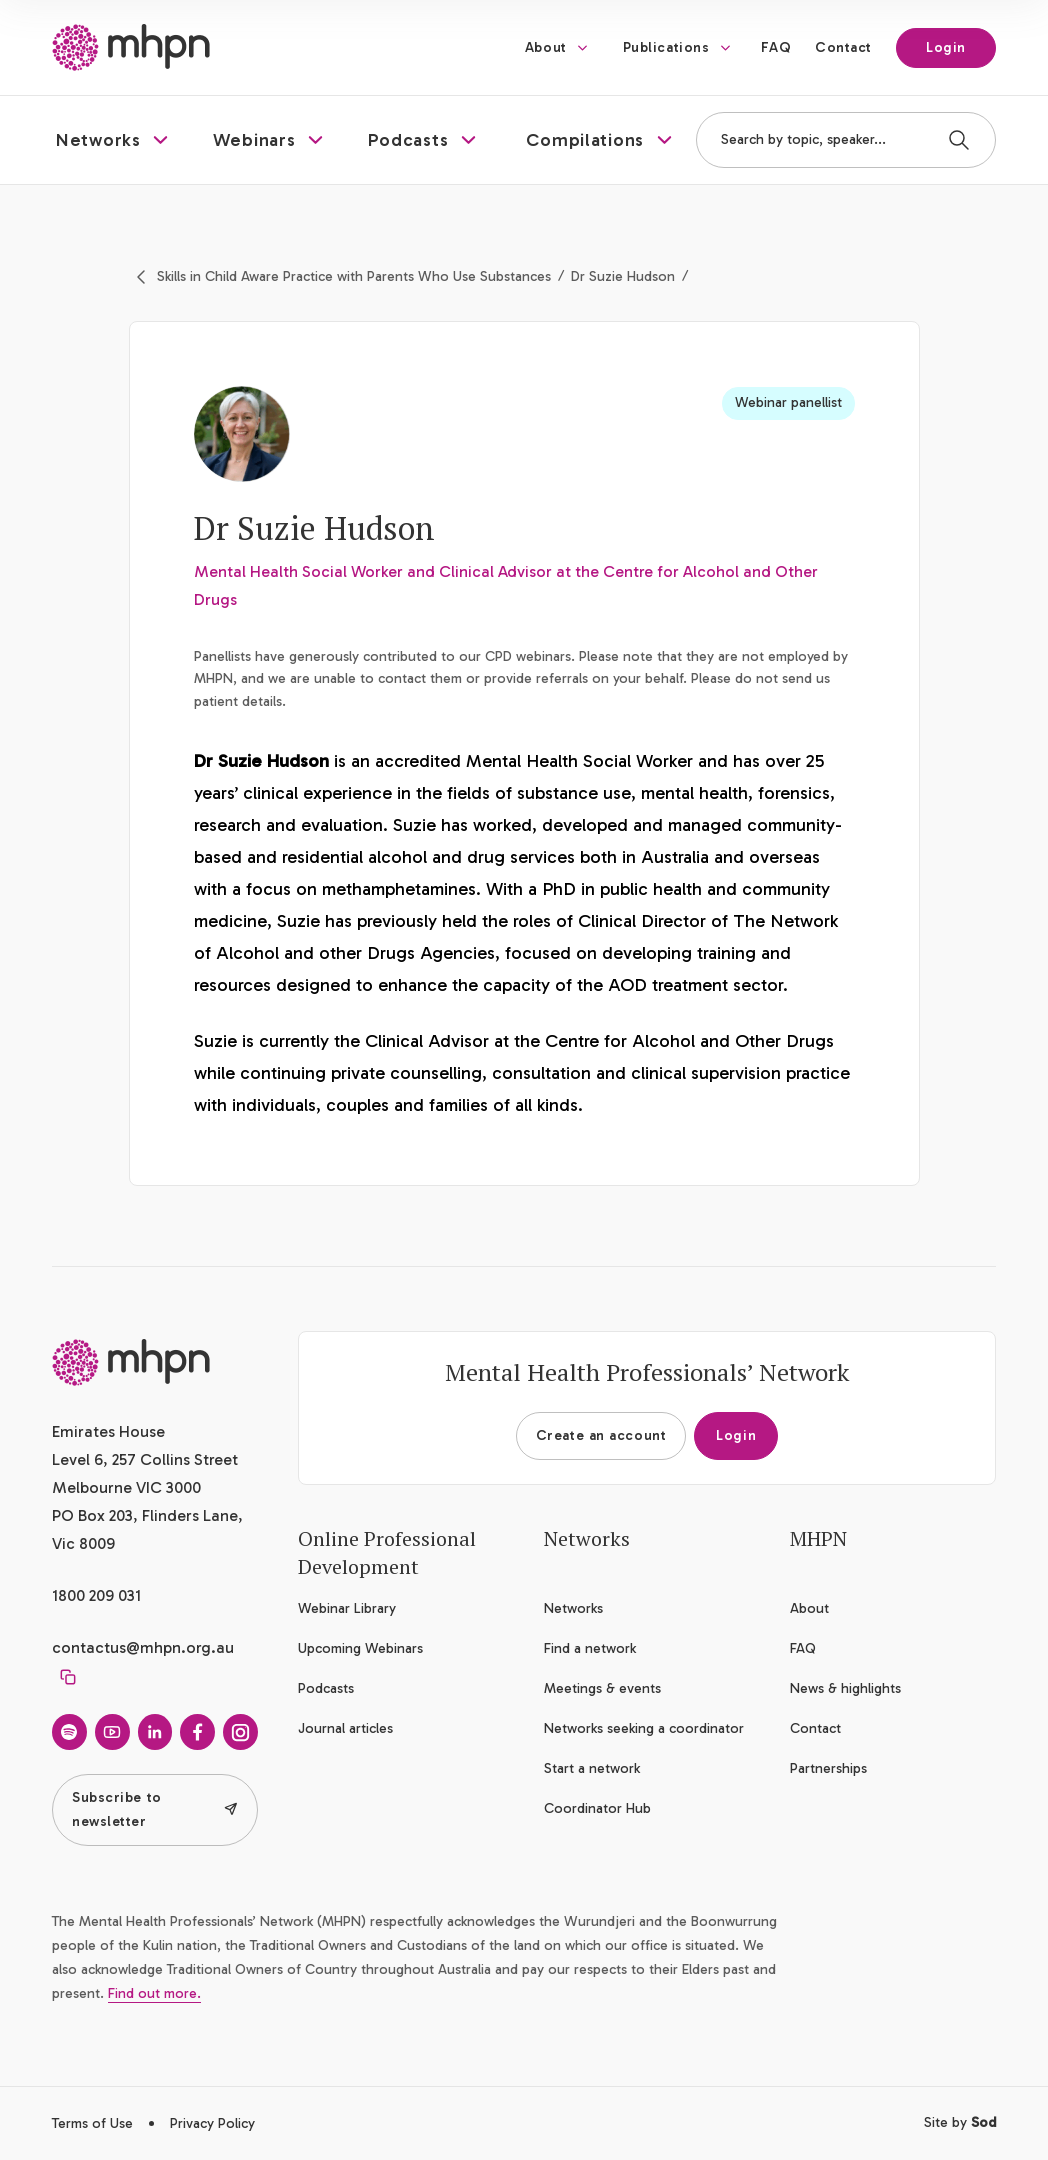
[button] (114, 140)
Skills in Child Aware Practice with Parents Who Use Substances (354, 276)
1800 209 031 (96, 1595)
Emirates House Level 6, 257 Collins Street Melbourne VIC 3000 (145, 1459)
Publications (666, 47)
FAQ (776, 47)
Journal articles (345, 1728)
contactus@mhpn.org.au (143, 1647)
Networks (573, 1608)
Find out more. (154, 1993)
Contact (843, 47)
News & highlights (845, 1688)
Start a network (592, 1768)
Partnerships (828, 1768)
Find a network (590, 1648)
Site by (960, 2122)
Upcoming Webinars (360, 1648)
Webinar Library (347, 1608)
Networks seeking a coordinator (644, 1728)
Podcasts (326, 1688)
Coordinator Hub (597, 1808)
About (546, 47)
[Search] (959, 140)
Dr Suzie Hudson (623, 276)
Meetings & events (602, 1688)
